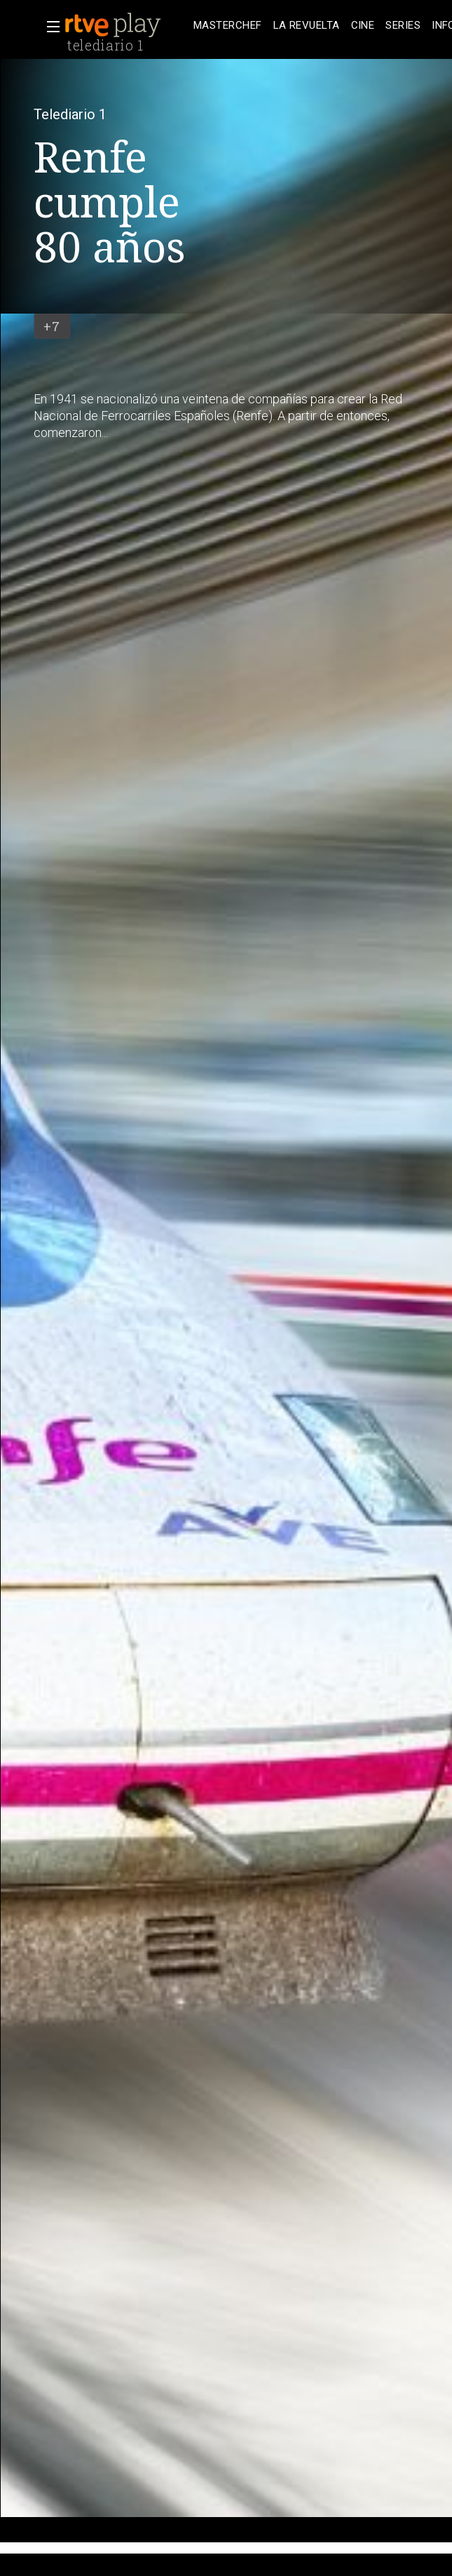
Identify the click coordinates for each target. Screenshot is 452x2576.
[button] (49, 26)
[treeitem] (227, 25)
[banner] (126, 25)
